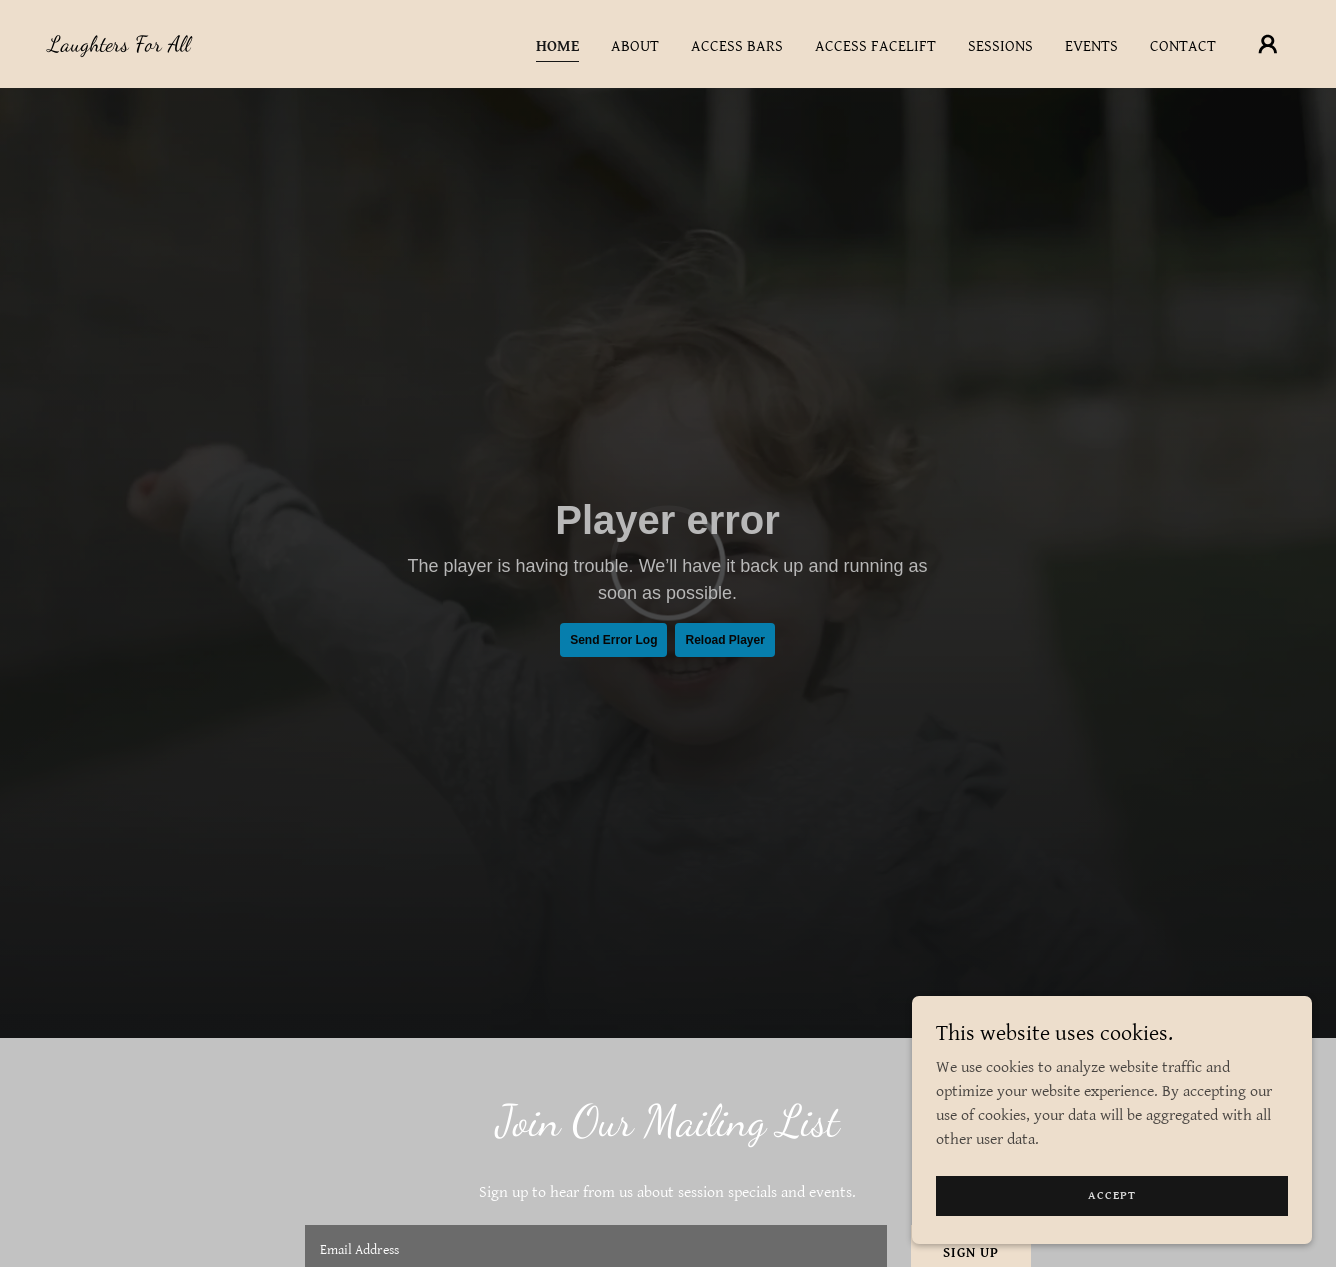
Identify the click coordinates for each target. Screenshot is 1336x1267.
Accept (1112, 1195)
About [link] (635, 46)
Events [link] (1091, 46)
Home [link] (557, 46)
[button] (1268, 44)
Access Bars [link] (737, 46)
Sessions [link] (1000, 46)
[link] (119, 46)
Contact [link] (1183, 46)
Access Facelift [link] (875, 46)
